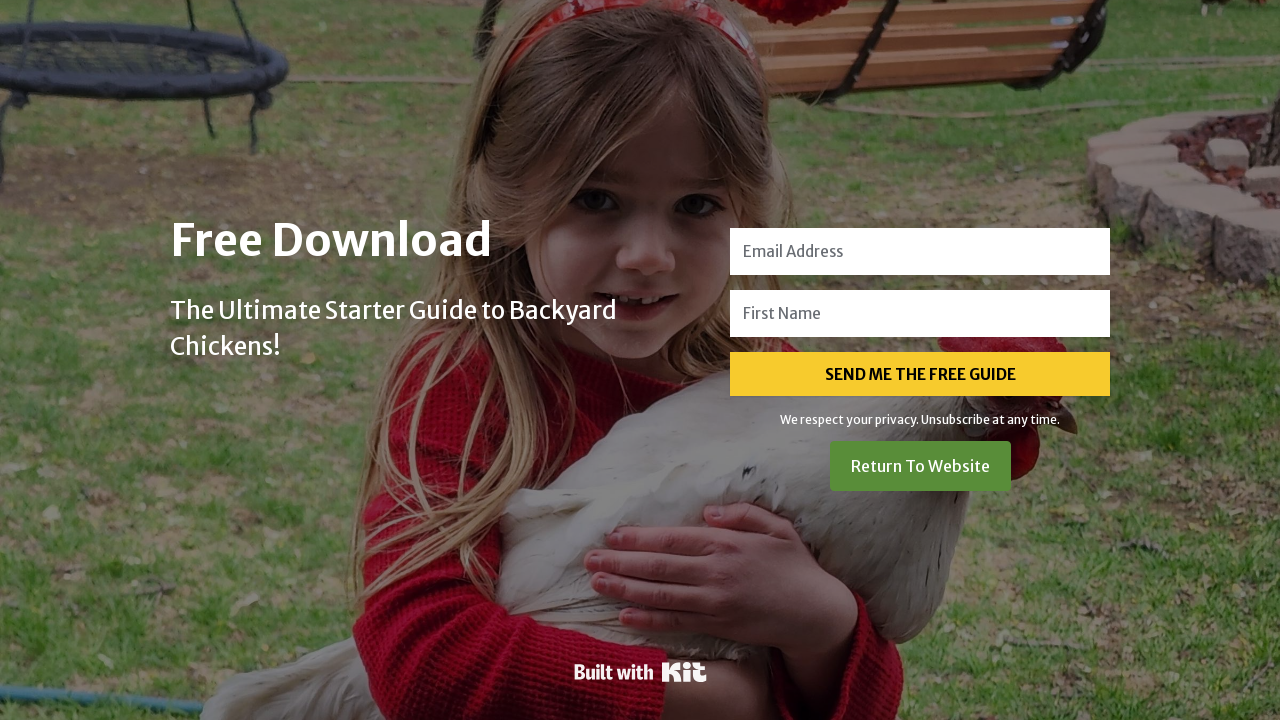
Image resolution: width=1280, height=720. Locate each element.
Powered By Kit (640, 672)
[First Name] (920, 313)
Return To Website (920, 466)
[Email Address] (920, 251)
